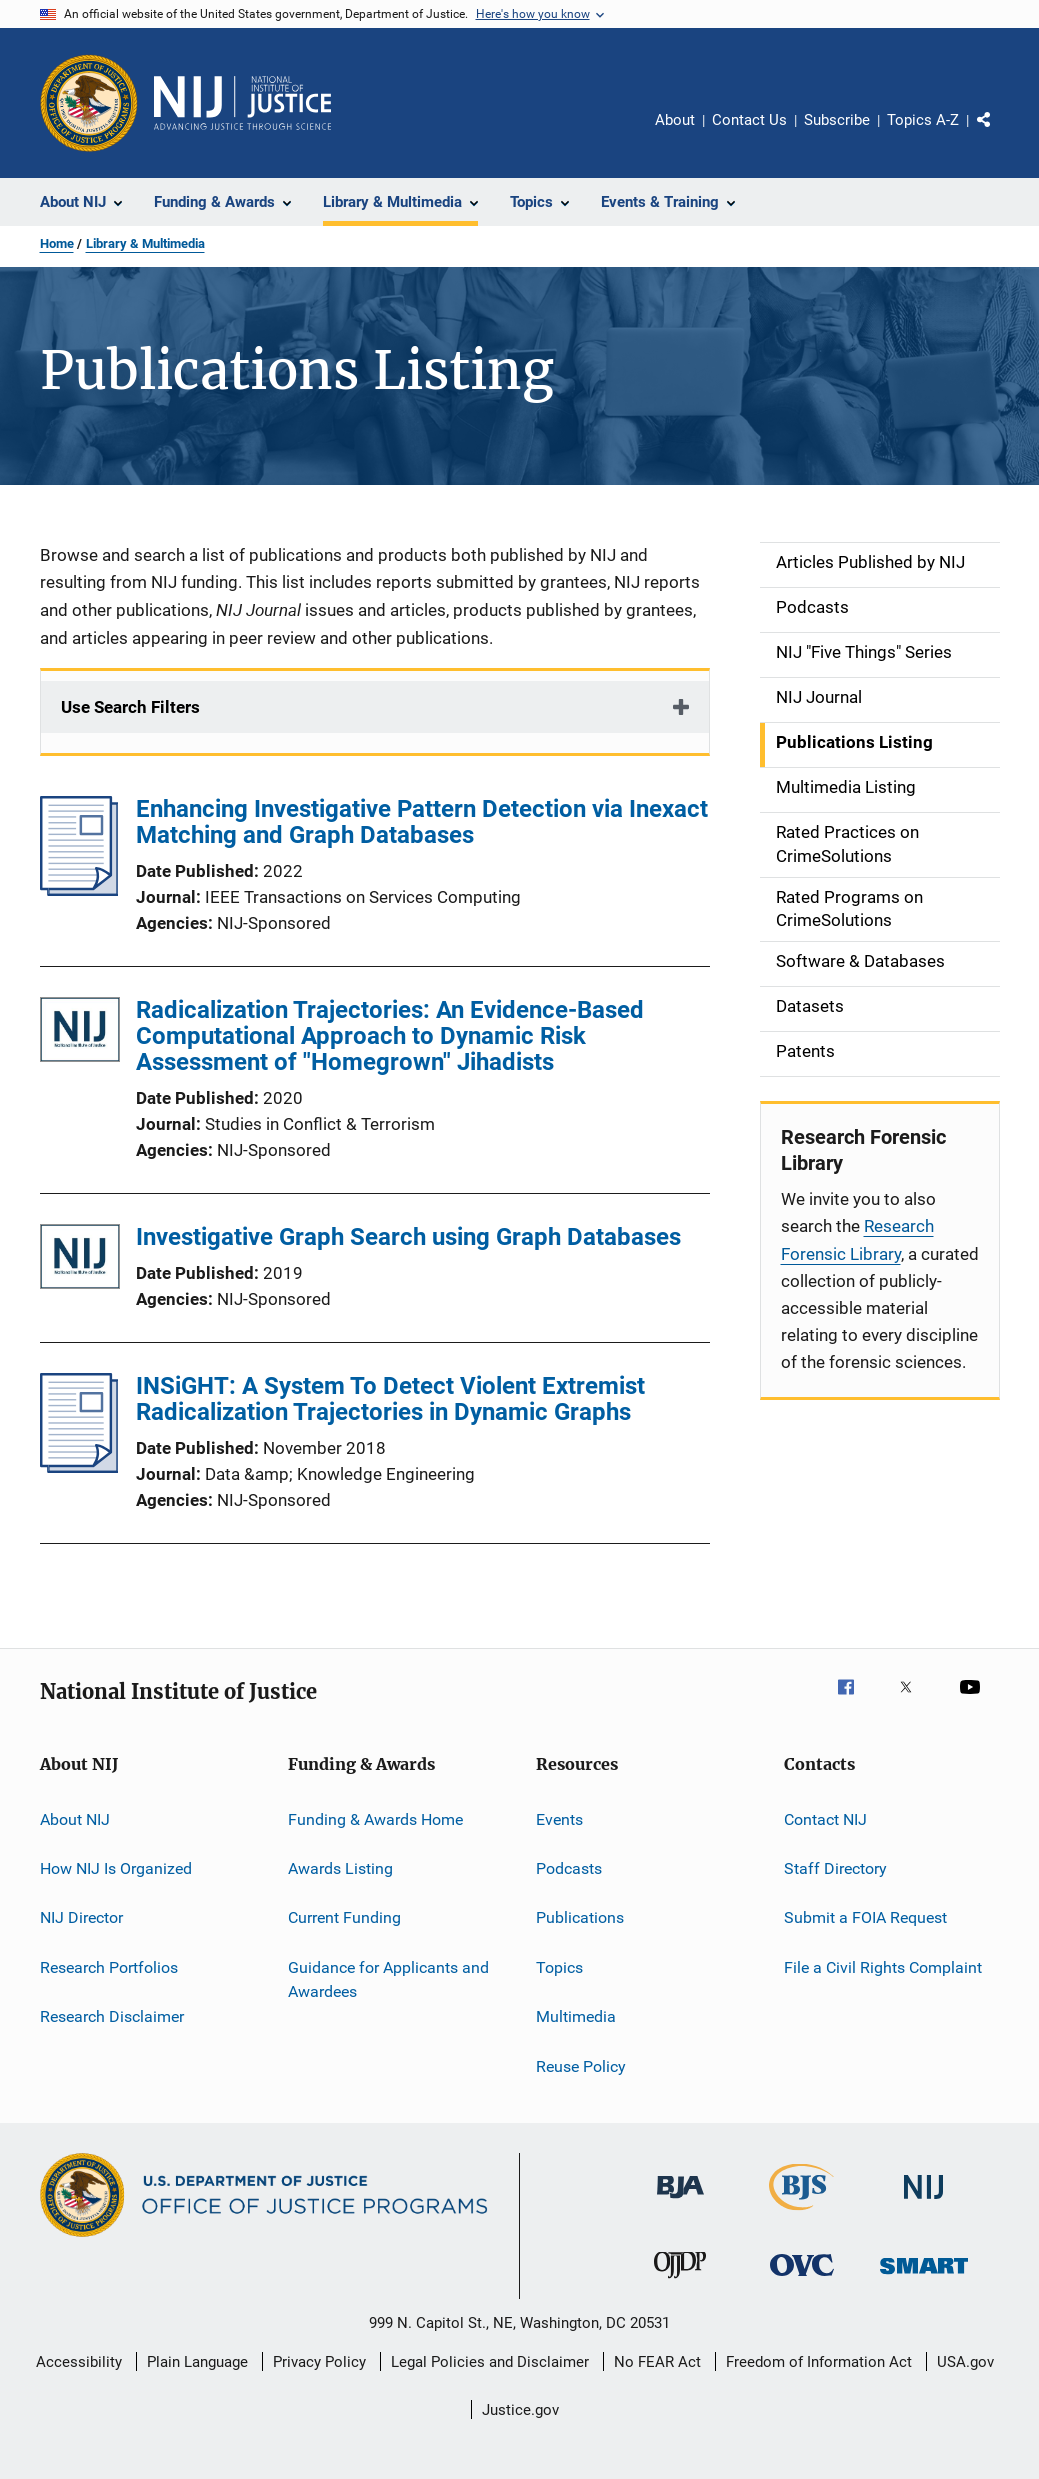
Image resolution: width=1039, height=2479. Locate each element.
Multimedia (576, 2016)
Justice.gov (520, 2410)
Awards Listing (340, 1868)
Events (559, 1819)
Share (1000, 134)
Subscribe (837, 120)
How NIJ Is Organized (116, 1868)
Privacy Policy (319, 2362)
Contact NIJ (825, 1819)
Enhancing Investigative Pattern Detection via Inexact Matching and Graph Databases (422, 822)
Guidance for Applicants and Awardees (388, 1979)
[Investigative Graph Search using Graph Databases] (80, 1260)
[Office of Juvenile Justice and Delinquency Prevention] (680, 2282)
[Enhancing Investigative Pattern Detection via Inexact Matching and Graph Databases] (79, 890)
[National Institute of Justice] (924, 2202)
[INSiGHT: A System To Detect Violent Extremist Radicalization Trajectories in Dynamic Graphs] (79, 1467)
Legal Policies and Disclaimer (490, 2362)
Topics (559, 1967)
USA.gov (965, 2362)
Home (57, 243)
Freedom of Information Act (819, 2362)
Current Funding (344, 1917)
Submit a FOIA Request (865, 1917)
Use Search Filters (130, 707)
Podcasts (569, 1868)
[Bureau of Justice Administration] (680, 2202)
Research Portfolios (109, 1967)
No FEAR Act (657, 2362)
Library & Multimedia (145, 243)
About (675, 120)
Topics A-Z (923, 120)
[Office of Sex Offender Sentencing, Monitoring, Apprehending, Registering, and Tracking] (924, 2277)
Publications (580, 1917)
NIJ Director (81, 1917)
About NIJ (75, 1819)
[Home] (243, 103)
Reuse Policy (581, 2065)
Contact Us (749, 120)
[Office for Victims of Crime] (802, 2279)
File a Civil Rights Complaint (883, 1967)
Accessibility (79, 2362)
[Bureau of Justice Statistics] (801, 2214)
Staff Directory (835, 1868)
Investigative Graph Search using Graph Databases (408, 1237)
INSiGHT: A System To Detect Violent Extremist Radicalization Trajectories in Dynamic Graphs (390, 1399)
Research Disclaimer (112, 2016)
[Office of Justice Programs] (89, 103)
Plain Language (197, 2362)
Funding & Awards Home (375, 1819)
